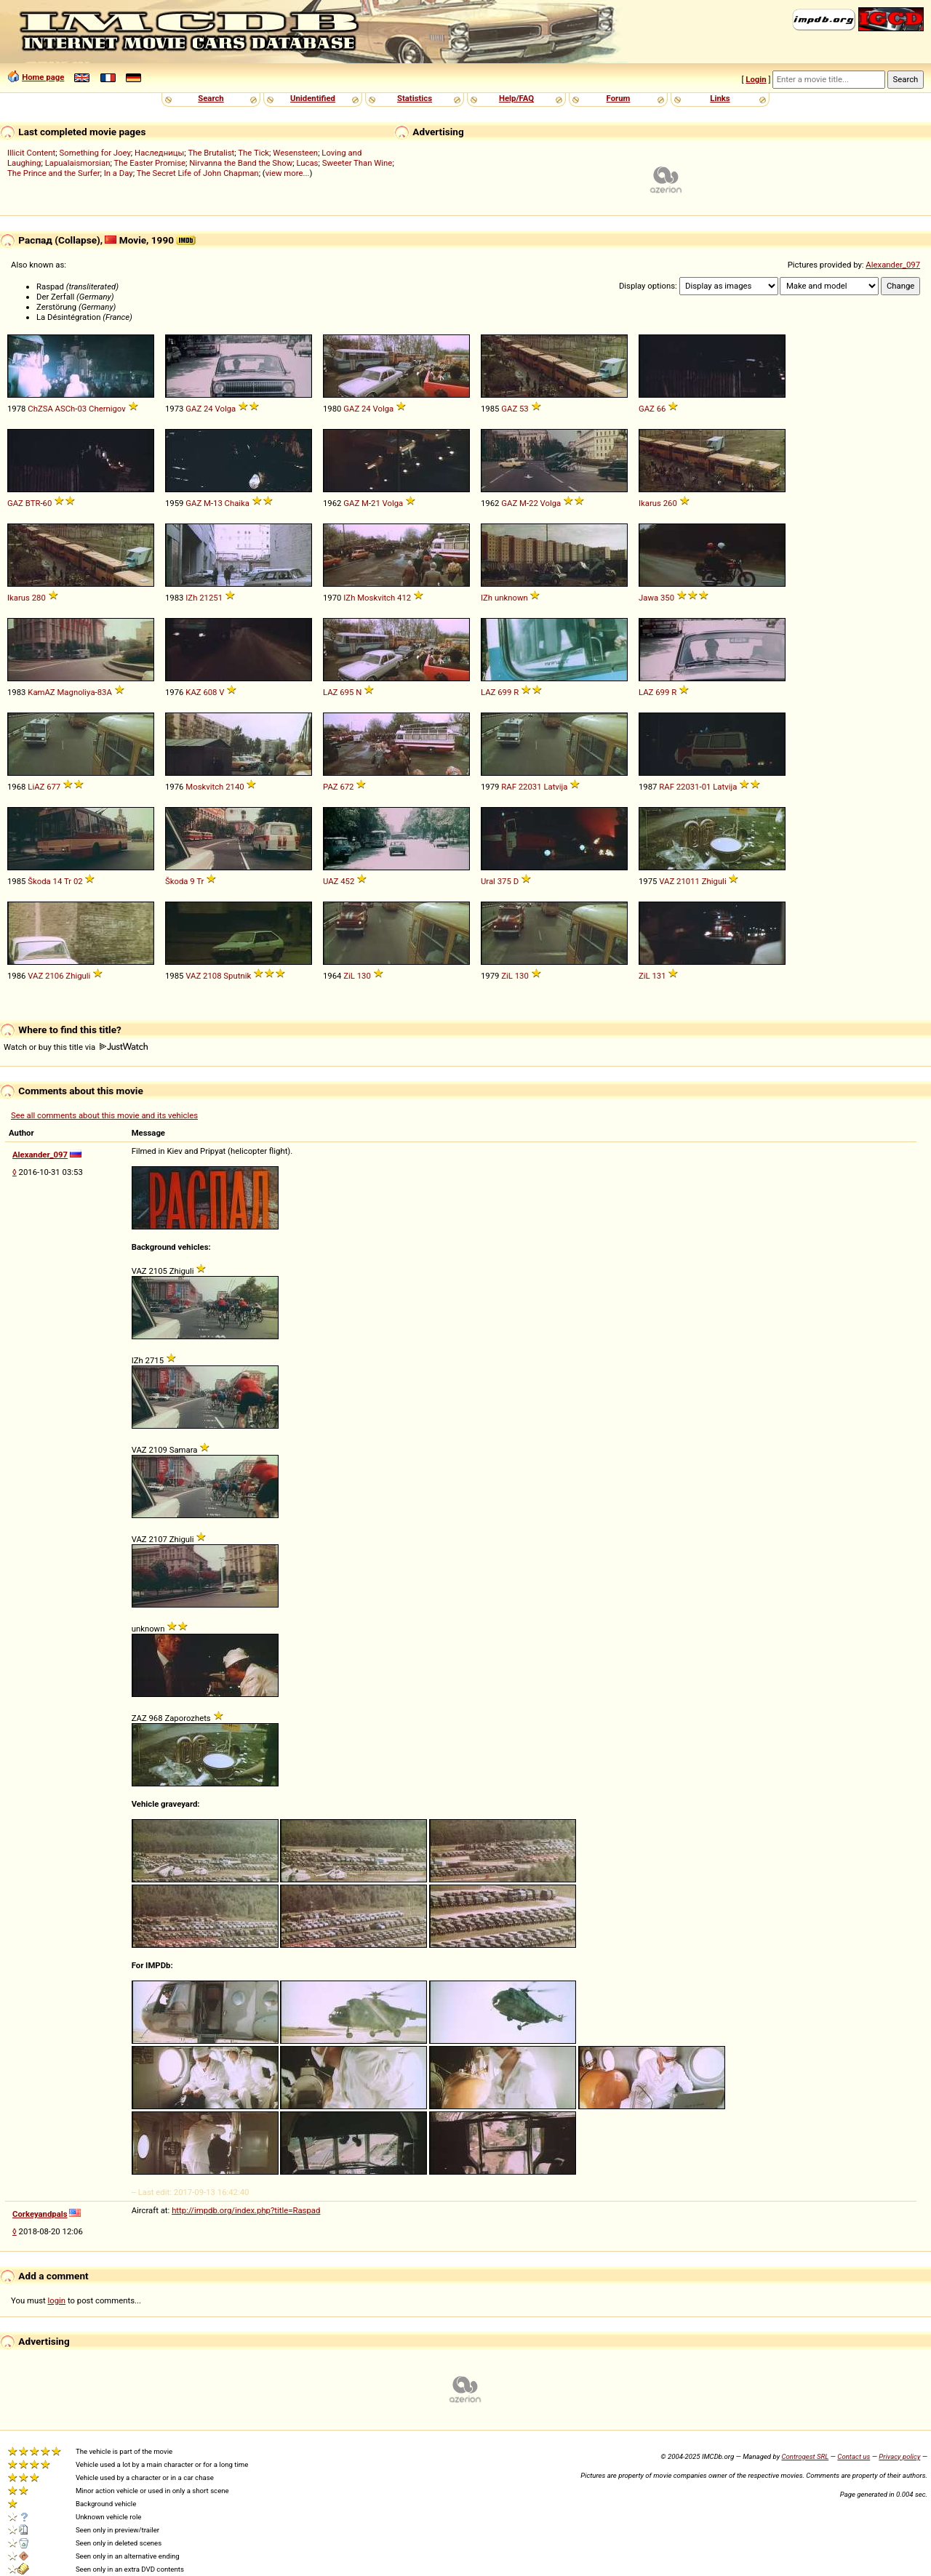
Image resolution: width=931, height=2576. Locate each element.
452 (347, 881)
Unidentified (312, 98)
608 (210, 692)
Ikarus (650, 503)
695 (346, 692)
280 (39, 598)
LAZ (330, 692)
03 (82, 409)
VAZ (666, 881)
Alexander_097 (893, 265)
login (57, 2300)
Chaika (237, 503)
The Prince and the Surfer (53, 173)
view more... (287, 173)
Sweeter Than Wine (357, 163)
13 (218, 503)
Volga (225, 409)
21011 (688, 881)
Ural (488, 881)
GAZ (193, 409)
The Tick (253, 153)
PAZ (330, 787)
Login (756, 79)
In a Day (118, 173)
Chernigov (107, 409)
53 (524, 409)
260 (670, 503)
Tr (67, 881)
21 (375, 503)
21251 (211, 598)
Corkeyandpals (40, 2214)
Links (720, 98)
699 (504, 692)
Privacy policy (899, 2456)
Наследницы (159, 153)
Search (210, 98)
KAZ (193, 692)
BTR (33, 503)
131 (659, 976)
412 (404, 598)
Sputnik (237, 976)
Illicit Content (31, 153)
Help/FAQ (516, 98)
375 (504, 881)
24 (208, 409)
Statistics (414, 98)
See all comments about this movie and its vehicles (104, 1115)
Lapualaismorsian (78, 163)
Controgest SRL (804, 2456)
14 (58, 881)
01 (706, 787)
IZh (191, 598)
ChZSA (40, 409)
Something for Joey (95, 153)
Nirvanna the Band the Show (240, 163)
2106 (54, 976)
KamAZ (41, 692)
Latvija (555, 787)
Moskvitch (376, 598)
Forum (619, 98)
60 (47, 503)
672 (346, 787)
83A (104, 692)
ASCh (65, 409)
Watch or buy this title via (76, 1047)
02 (78, 881)
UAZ (330, 881)
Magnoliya (76, 692)
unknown (511, 598)
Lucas (307, 163)
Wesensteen (295, 153)
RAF (508, 787)
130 (364, 976)
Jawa (648, 598)
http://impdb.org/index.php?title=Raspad (246, 2210)
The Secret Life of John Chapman (198, 173)
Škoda (39, 881)
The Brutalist (211, 153)
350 (667, 598)
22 (533, 503)
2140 (234, 787)
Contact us (853, 2456)
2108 (212, 976)
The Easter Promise (150, 163)
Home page (43, 77)
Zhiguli (714, 881)
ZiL (349, 976)
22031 (530, 787)
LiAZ (36, 787)
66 (661, 409)
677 (53, 787)
